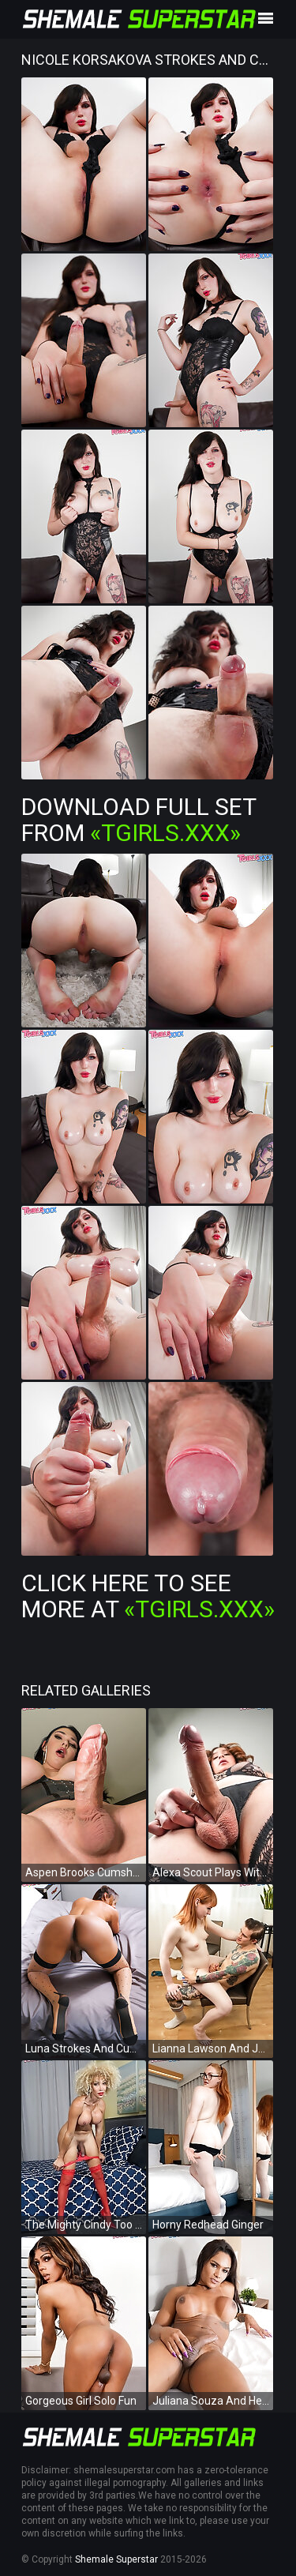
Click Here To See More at (148, 1596)
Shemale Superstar (116, 2559)
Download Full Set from (138, 820)
